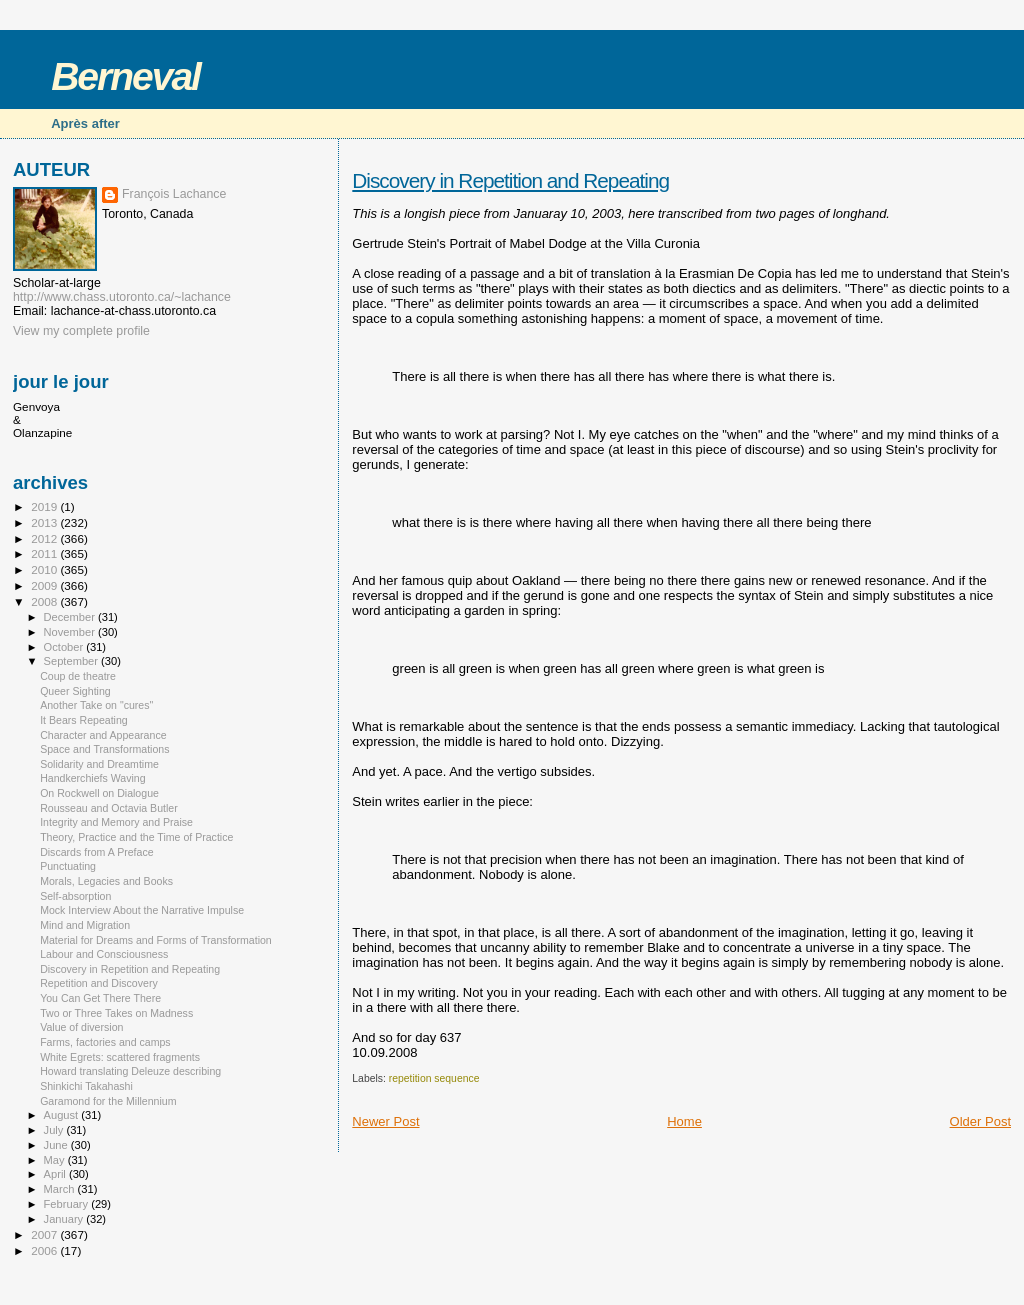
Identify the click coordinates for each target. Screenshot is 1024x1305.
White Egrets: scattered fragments (120, 1057)
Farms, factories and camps (105, 1042)
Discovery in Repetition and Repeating (510, 180)
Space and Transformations (104, 749)
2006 (45, 1250)
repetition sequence (434, 1078)
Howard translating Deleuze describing (130, 1071)
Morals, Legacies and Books (106, 881)
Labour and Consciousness (104, 954)
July (55, 1130)
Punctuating (68, 866)
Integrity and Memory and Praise (116, 822)
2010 (45, 569)
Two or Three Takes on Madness (116, 1013)
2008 (45, 601)
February (68, 1204)
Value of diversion (81, 1027)
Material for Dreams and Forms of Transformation (156, 940)
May (56, 1160)
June (57, 1145)
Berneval (125, 76)
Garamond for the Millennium (108, 1101)
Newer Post (385, 1121)
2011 (45, 553)
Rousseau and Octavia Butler (109, 808)
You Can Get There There (100, 998)
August (63, 1115)
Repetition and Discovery (99, 983)
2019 (45, 506)
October (65, 647)
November (71, 632)
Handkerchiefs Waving (92, 778)
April (56, 1174)
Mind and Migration (85, 925)
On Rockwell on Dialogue (99, 793)
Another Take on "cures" (96, 705)
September (73, 661)
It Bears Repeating (84, 720)
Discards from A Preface (96, 852)
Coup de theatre (78, 676)
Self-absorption (75, 896)
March (61, 1189)
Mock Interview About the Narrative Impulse (142, 910)
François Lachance (174, 194)
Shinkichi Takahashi (86, 1086)
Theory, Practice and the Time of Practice (136, 837)
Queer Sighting (75, 691)
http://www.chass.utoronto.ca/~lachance (122, 297)
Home (684, 1121)
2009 (45, 585)
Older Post (980, 1121)
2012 (45, 538)
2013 (45, 522)
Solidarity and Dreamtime (99, 764)
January (65, 1219)
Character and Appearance (103, 735)
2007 (45, 1234)
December (71, 617)
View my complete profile (81, 331)
